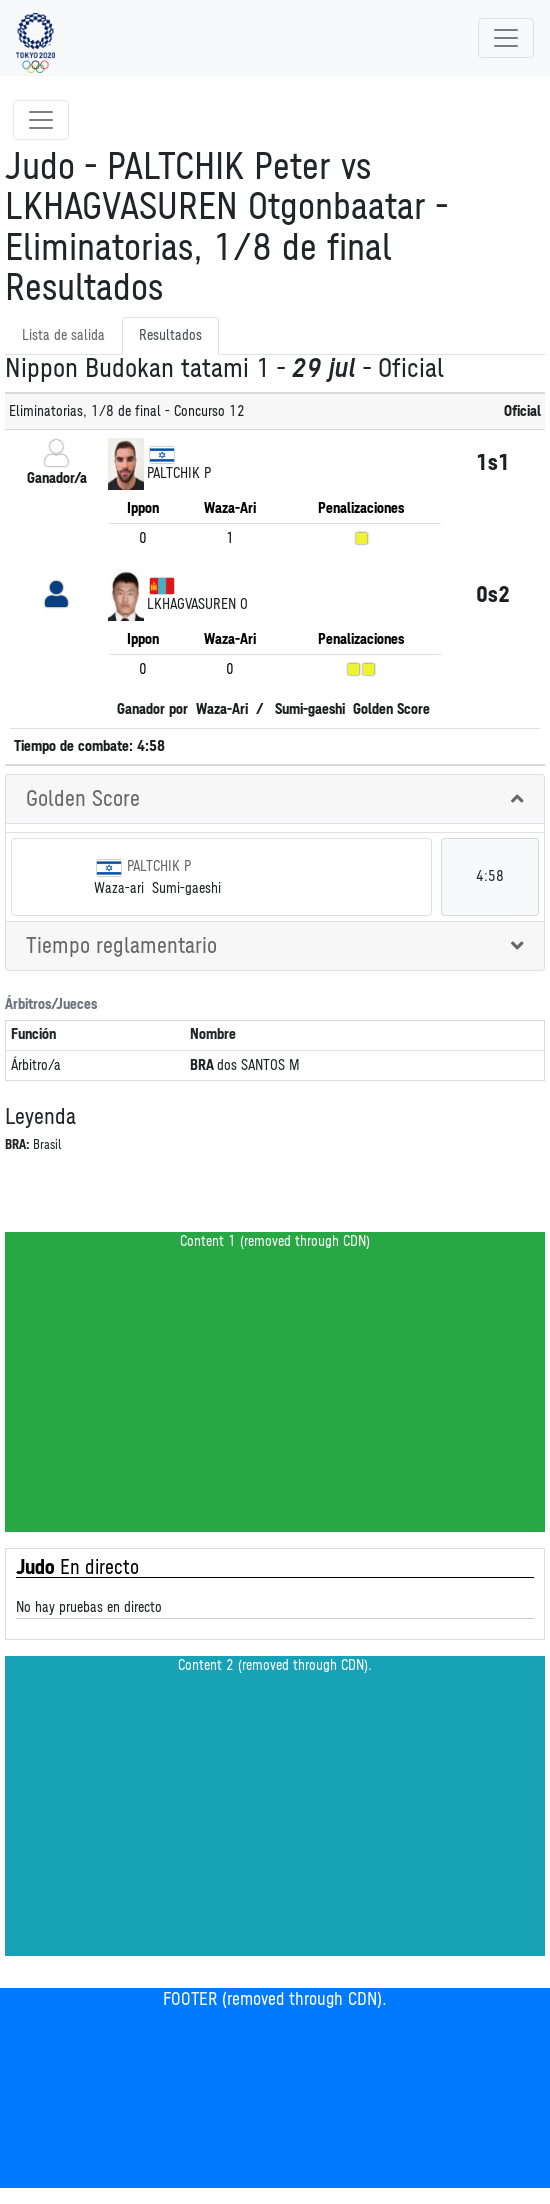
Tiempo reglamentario (121, 946)
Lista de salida (63, 335)
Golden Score (83, 799)
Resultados (170, 335)
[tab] (275, 799)
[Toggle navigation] (506, 38)
